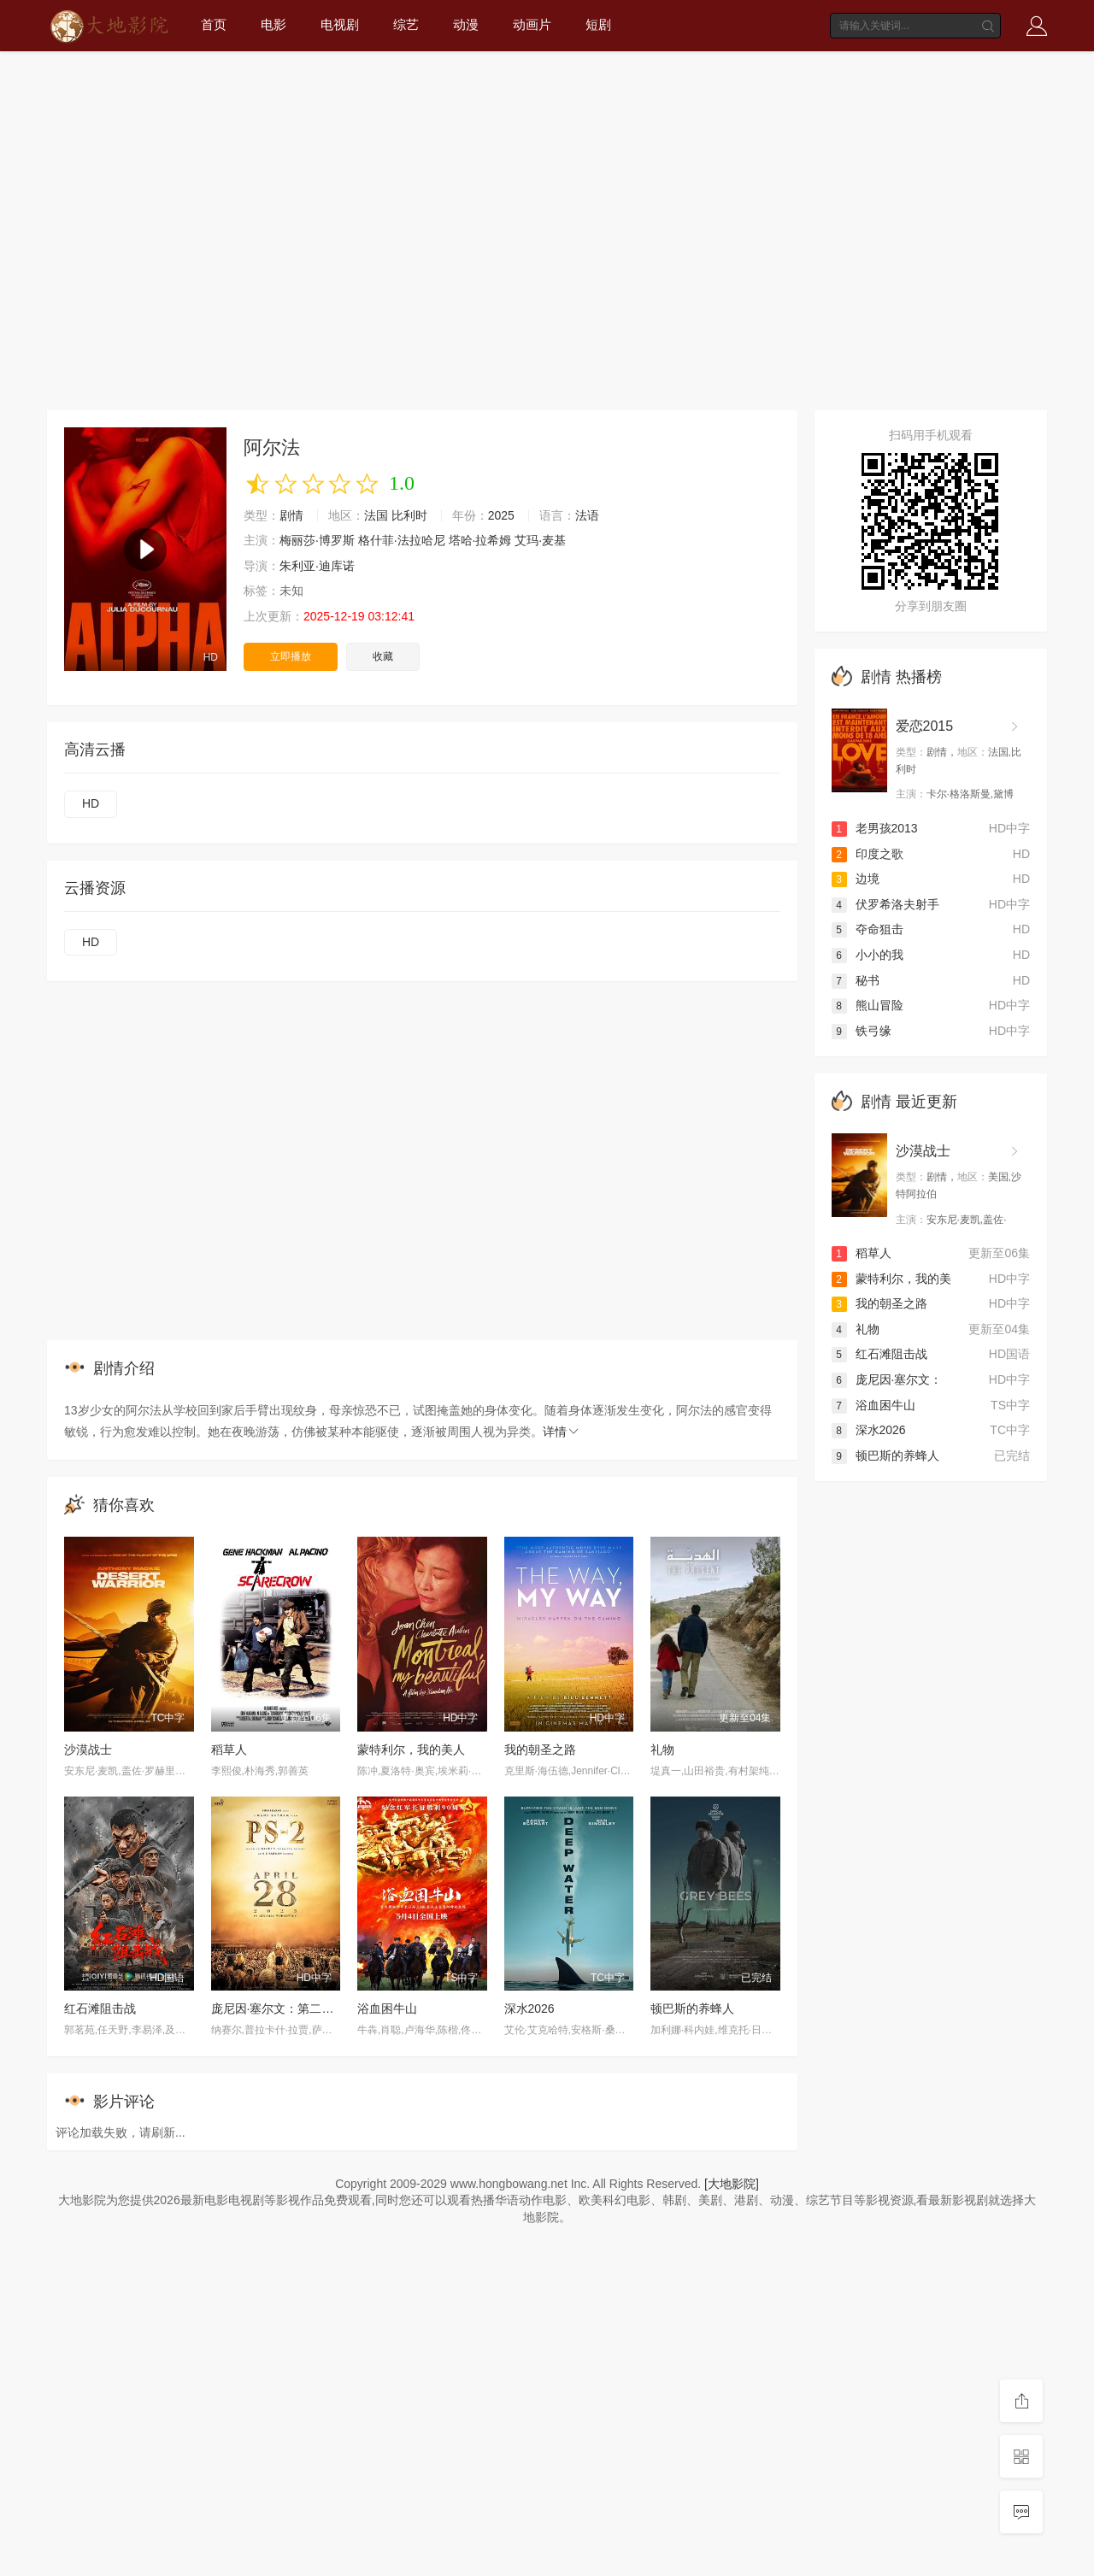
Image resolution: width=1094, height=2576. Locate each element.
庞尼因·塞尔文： (887, 1379)
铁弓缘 (861, 1031)
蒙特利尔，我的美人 (411, 1749)
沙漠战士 (88, 1749)
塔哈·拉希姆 (480, 540)
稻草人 (229, 1749)
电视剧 (340, 24)
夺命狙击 (867, 929)
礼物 (662, 1749)
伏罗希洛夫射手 (885, 904)
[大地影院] (731, 2184)
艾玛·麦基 (540, 540)
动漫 (466, 24)
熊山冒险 (867, 1005)
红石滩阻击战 (100, 2008)
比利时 (409, 515)
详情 (561, 1431)
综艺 (406, 24)
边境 (855, 878)
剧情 (291, 515)
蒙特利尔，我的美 (891, 1278)
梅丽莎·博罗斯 (317, 540)
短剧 (598, 24)
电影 (273, 24)
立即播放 (290, 656)
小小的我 (867, 955)
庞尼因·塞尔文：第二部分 (278, 2008)
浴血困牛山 (387, 2008)
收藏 (383, 656)
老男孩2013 (875, 828)
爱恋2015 (925, 726)
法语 (587, 515)
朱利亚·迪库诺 (317, 566)
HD (90, 803)
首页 (213, 24)
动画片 (532, 24)
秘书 (855, 980)
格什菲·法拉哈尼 (401, 540)
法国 (376, 515)
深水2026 (529, 2008)
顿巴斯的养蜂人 (692, 2008)
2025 (501, 515)
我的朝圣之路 (540, 1749)
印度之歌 (867, 854)
